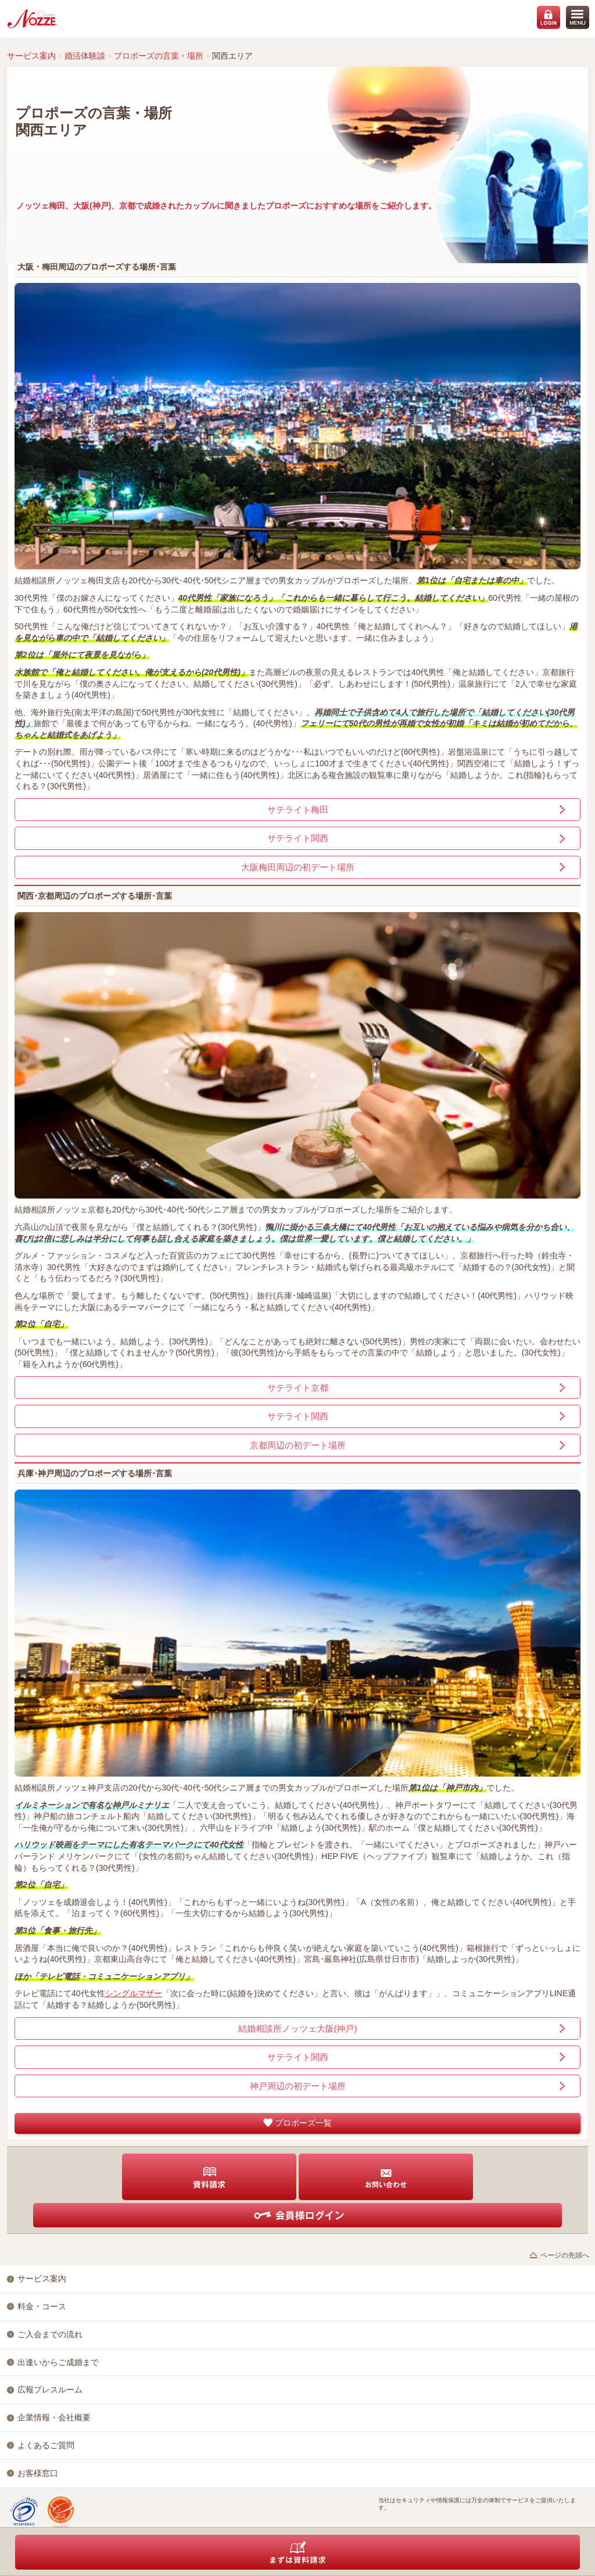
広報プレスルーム (50, 2389)
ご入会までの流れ (50, 2334)
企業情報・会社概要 (54, 2417)
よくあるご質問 (45, 2445)
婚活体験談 (84, 55)
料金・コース (41, 2306)
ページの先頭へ (564, 2255)
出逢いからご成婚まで (58, 2362)
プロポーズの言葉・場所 (158, 55)
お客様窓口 (37, 2473)
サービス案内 (31, 55)
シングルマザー (133, 1993)
